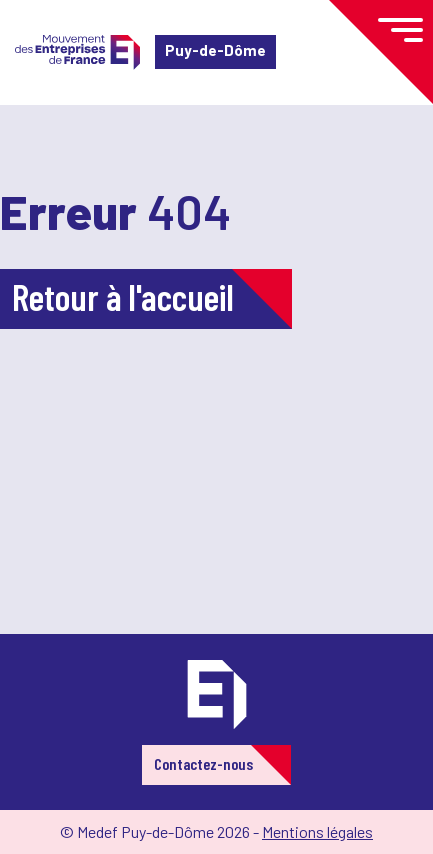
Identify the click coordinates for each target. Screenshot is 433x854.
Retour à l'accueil (123, 296)
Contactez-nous (203, 763)
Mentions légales (317, 831)
